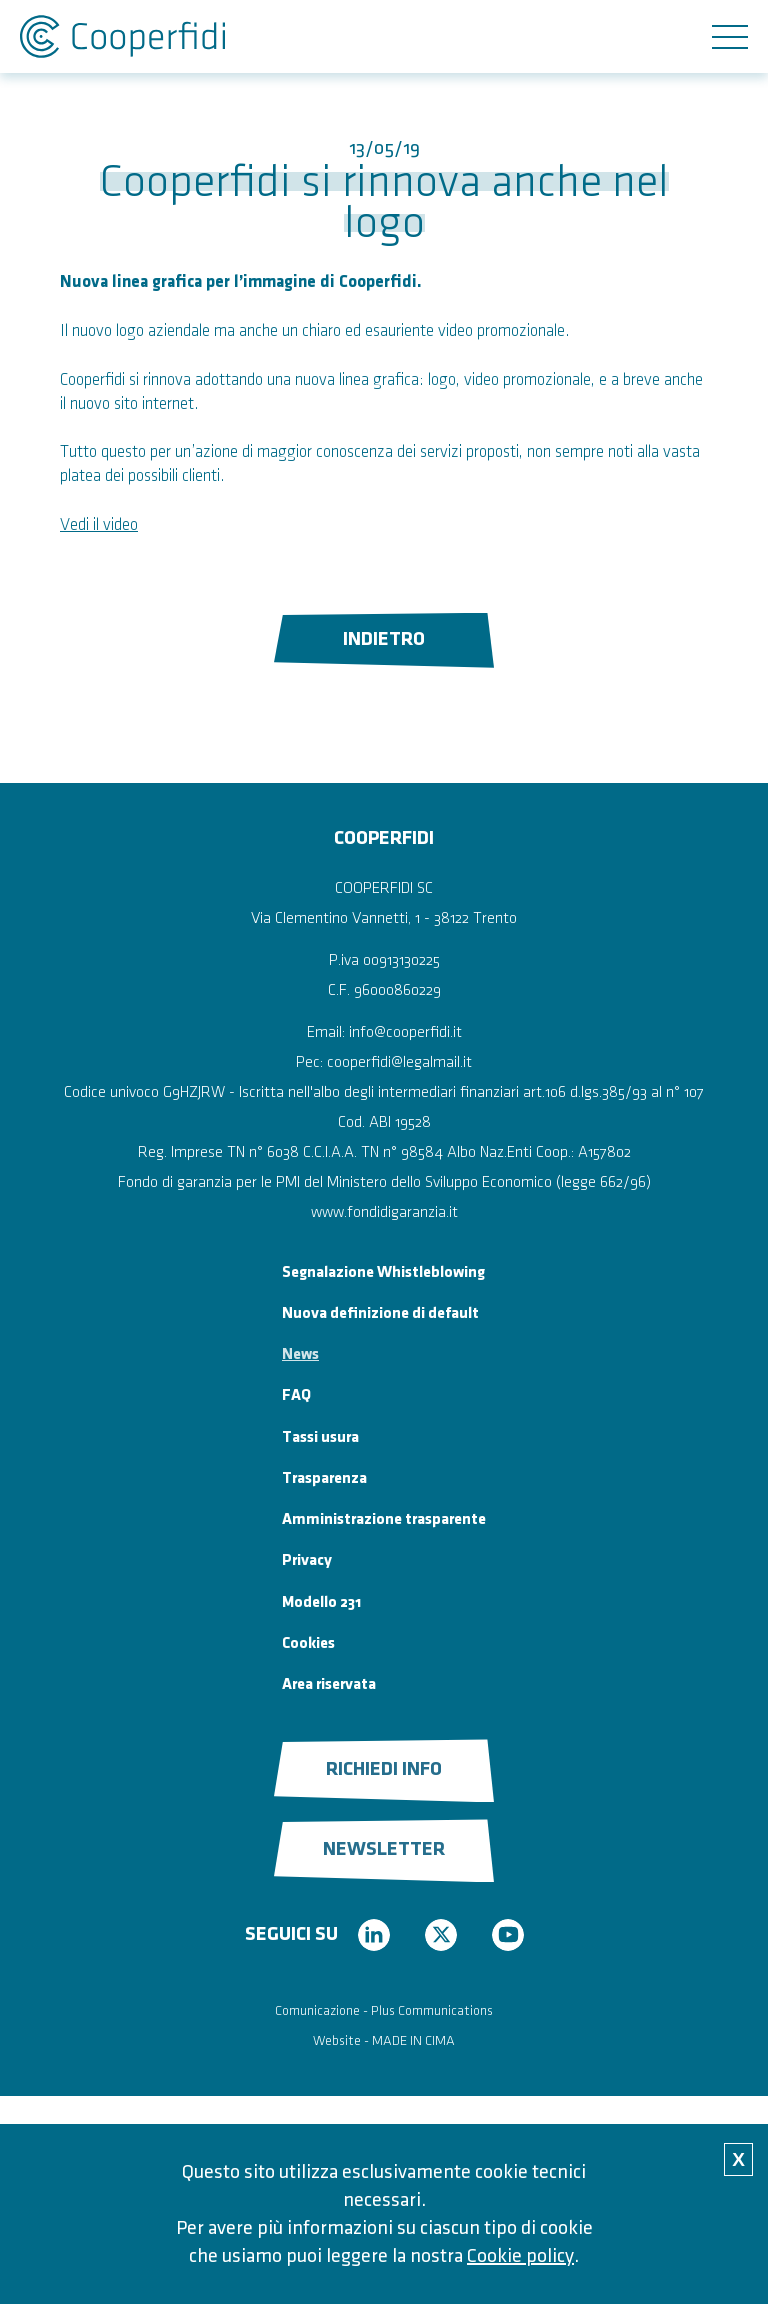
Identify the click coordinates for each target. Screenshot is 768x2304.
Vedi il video (99, 525)
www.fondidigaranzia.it (384, 1212)
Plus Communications (432, 2010)
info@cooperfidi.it (405, 1032)
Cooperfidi (122, 36)
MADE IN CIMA (413, 2040)
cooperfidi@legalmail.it (399, 1062)
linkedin (374, 1935)
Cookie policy (520, 2256)
